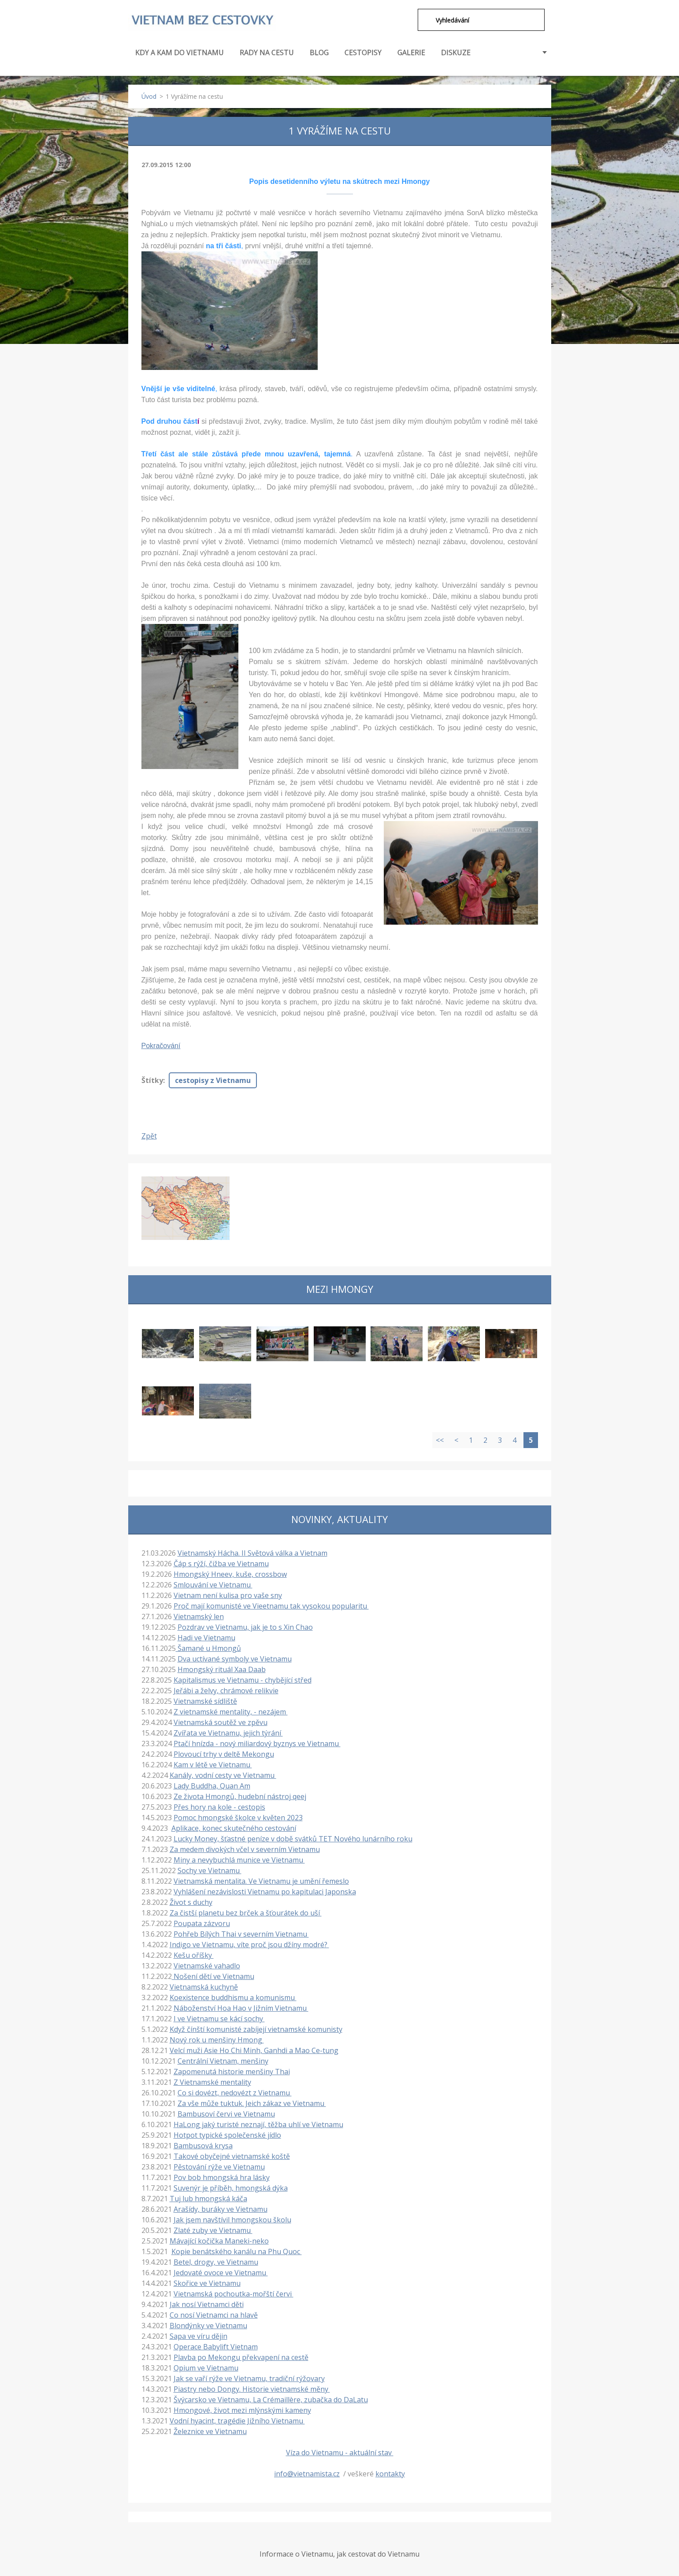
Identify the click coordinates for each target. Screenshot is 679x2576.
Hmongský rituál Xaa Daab (222, 1668)
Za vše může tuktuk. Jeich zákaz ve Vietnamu (252, 2102)
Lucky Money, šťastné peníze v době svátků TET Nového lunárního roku (293, 1838)
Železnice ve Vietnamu (210, 2430)
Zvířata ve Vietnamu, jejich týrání (228, 1732)
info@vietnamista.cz (307, 2473)
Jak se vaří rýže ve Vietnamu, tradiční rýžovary (249, 2377)
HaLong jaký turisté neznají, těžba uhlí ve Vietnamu (258, 2123)
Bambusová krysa (203, 2145)
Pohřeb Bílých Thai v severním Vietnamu (241, 1933)
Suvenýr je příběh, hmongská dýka (231, 2187)
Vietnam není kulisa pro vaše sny (228, 1594)
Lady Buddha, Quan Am (212, 1785)
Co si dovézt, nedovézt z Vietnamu (235, 2092)
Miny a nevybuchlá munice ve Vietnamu (239, 1859)
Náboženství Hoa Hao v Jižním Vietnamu (241, 2007)
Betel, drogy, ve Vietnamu (216, 2261)
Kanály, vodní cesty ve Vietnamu (223, 1774)
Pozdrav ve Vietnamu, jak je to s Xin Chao (245, 1626)
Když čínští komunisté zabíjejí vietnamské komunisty (256, 2028)
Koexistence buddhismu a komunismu (233, 1996)
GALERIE (411, 51)
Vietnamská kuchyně (204, 1986)
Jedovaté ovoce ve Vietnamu (221, 2272)
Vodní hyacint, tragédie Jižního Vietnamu (237, 2420)
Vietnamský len (199, 1615)
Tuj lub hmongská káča (208, 2198)
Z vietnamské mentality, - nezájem (231, 1711)
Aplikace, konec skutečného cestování (233, 1827)
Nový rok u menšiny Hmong (217, 2039)
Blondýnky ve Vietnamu (208, 2325)
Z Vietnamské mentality (212, 2081)
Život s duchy (191, 1901)
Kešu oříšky (194, 1954)
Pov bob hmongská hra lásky (222, 2176)
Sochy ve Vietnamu (209, 1869)
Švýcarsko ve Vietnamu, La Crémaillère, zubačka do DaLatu (271, 2399)
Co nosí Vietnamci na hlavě (214, 2314)
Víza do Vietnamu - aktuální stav (339, 2452)
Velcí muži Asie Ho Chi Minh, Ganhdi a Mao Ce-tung (254, 2049)
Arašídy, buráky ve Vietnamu (220, 2208)
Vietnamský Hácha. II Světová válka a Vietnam (252, 1552)
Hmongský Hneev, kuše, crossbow (230, 1573)
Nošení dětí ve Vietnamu (213, 1975)
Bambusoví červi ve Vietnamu (226, 2113)
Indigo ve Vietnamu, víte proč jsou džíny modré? (249, 1944)
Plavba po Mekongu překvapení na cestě (241, 2356)
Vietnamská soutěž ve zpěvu (220, 1721)
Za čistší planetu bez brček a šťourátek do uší (246, 1912)
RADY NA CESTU (266, 56)
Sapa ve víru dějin (198, 2335)
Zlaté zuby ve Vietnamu (213, 2229)
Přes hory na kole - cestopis (219, 1806)
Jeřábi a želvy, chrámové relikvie (226, 1690)
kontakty (390, 2473)
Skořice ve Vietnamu (207, 2282)
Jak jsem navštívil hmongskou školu (232, 2219)
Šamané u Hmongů (208, 1647)
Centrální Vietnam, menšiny (223, 2060)
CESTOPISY (363, 56)
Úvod (148, 95)
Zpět (149, 1135)
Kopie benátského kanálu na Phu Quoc (236, 2250)
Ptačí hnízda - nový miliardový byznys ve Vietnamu (257, 1742)
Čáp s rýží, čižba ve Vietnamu (221, 1563)
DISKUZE (456, 51)
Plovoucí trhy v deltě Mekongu (224, 1753)
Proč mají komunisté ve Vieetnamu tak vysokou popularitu (271, 1605)
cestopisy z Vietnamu (213, 1079)
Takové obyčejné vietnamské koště (232, 2155)
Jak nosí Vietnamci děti (207, 2303)
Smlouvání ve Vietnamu (213, 1584)
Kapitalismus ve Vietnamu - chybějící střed (243, 1679)
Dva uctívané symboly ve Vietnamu (235, 1658)
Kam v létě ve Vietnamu (213, 1764)
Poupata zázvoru (202, 1922)
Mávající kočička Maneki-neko (219, 2240)
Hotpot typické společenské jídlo (227, 2134)
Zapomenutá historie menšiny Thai (232, 2071)
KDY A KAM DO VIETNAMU (179, 56)
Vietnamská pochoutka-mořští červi (233, 2293)
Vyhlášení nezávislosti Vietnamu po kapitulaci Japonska (265, 1891)
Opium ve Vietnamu (206, 2367)
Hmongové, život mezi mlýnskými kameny (242, 2409)
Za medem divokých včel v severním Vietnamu (245, 1848)
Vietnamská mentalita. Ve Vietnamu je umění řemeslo (261, 1880)
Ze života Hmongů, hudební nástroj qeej (240, 1795)
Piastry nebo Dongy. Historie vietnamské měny (252, 2388)
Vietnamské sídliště (205, 1700)
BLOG (319, 51)
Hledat (423, 20)
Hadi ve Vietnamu (206, 1637)
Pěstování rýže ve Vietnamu (219, 2166)
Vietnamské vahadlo (207, 1965)
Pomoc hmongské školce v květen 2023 (238, 1817)
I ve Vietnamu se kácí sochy (219, 2018)
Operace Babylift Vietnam (216, 2346)
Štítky (152, 1079)
